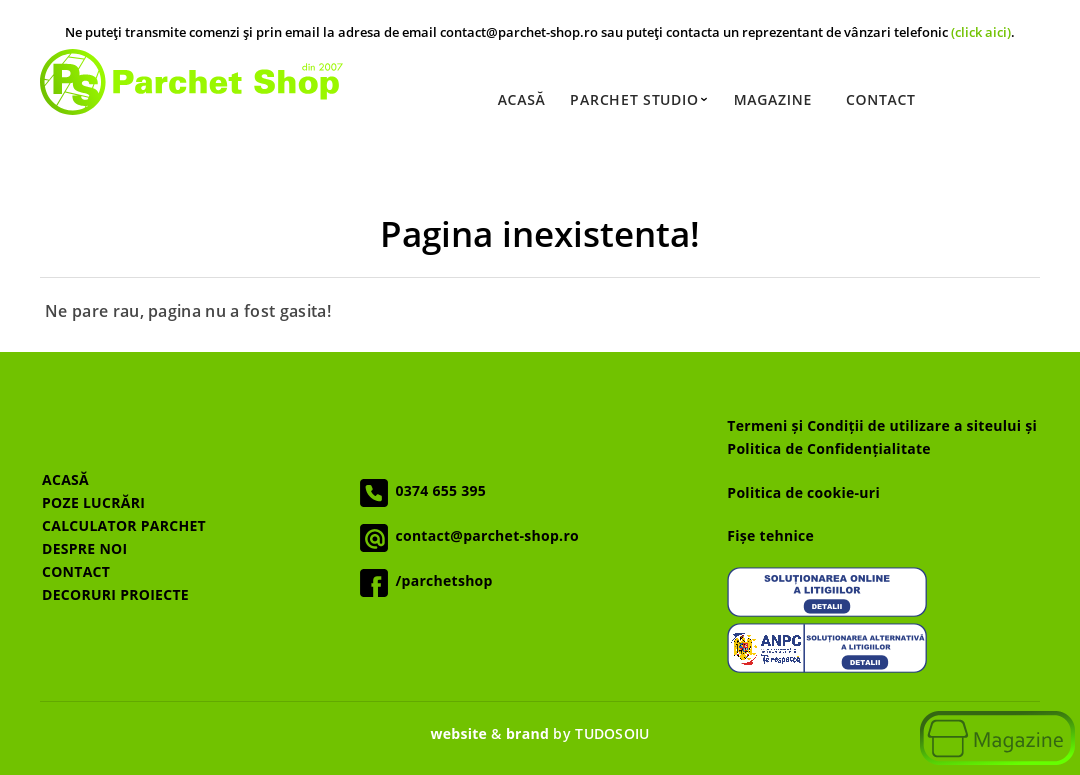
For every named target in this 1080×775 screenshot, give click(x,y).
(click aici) (981, 32)
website (458, 733)
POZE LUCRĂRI (93, 502)
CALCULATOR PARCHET (124, 525)
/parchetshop (440, 580)
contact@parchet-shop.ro (483, 535)
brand (527, 733)
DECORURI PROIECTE (115, 594)
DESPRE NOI (84, 548)
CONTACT (76, 571)
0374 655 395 (437, 490)
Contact (881, 99)
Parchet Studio (639, 99)
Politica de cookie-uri (803, 492)
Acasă (522, 99)
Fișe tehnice (770, 535)
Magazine (773, 99)
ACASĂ (65, 479)
